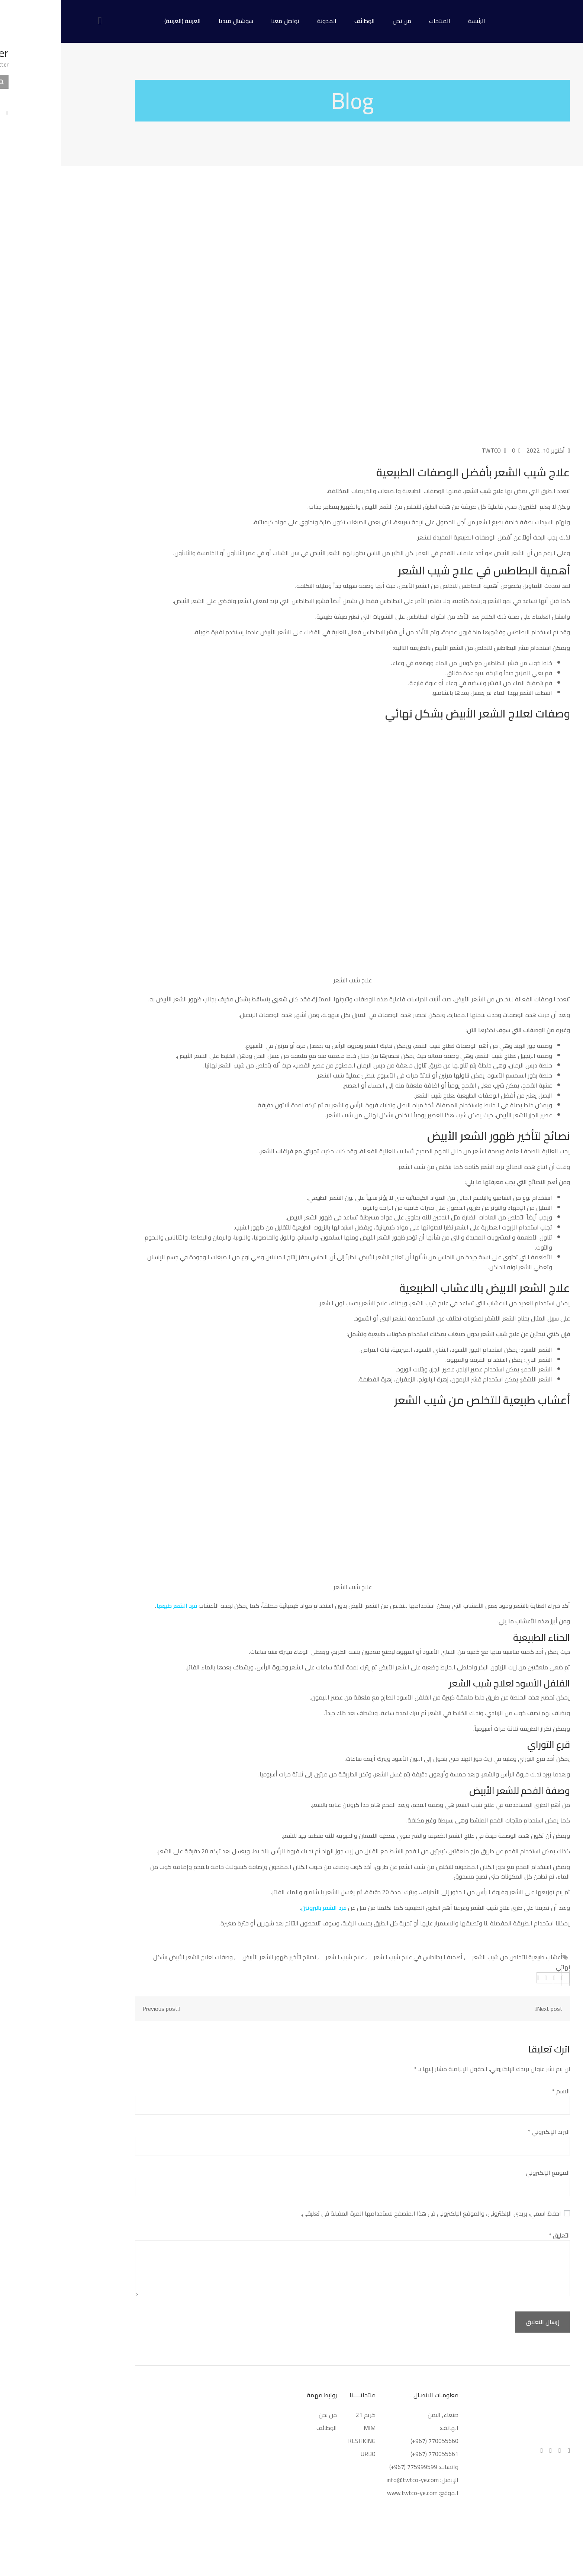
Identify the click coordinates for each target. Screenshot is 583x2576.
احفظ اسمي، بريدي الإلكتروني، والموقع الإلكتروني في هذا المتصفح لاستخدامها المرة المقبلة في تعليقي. (370, 2213)
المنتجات (378, 20)
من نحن (341, 20)
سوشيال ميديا (175, 20)
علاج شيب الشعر (284, 1957)
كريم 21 (304, 2415)
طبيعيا (103, 1605)
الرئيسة (415, 20)
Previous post (101, 2008)
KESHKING (301, 2441)
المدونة (266, 20)
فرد (132, 1605)
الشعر (119, 1605)
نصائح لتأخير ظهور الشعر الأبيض (218, 1957)
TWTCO (433, 450)
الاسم (500, 2091)
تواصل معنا (224, 20)
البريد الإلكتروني (488, 2132)
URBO (307, 2454)
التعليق (498, 2235)
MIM (309, 2428)
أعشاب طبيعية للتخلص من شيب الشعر (456, 1957)
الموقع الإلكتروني (487, 2172)
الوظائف (303, 20)
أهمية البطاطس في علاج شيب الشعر (357, 1957)
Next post (486, 2008)
